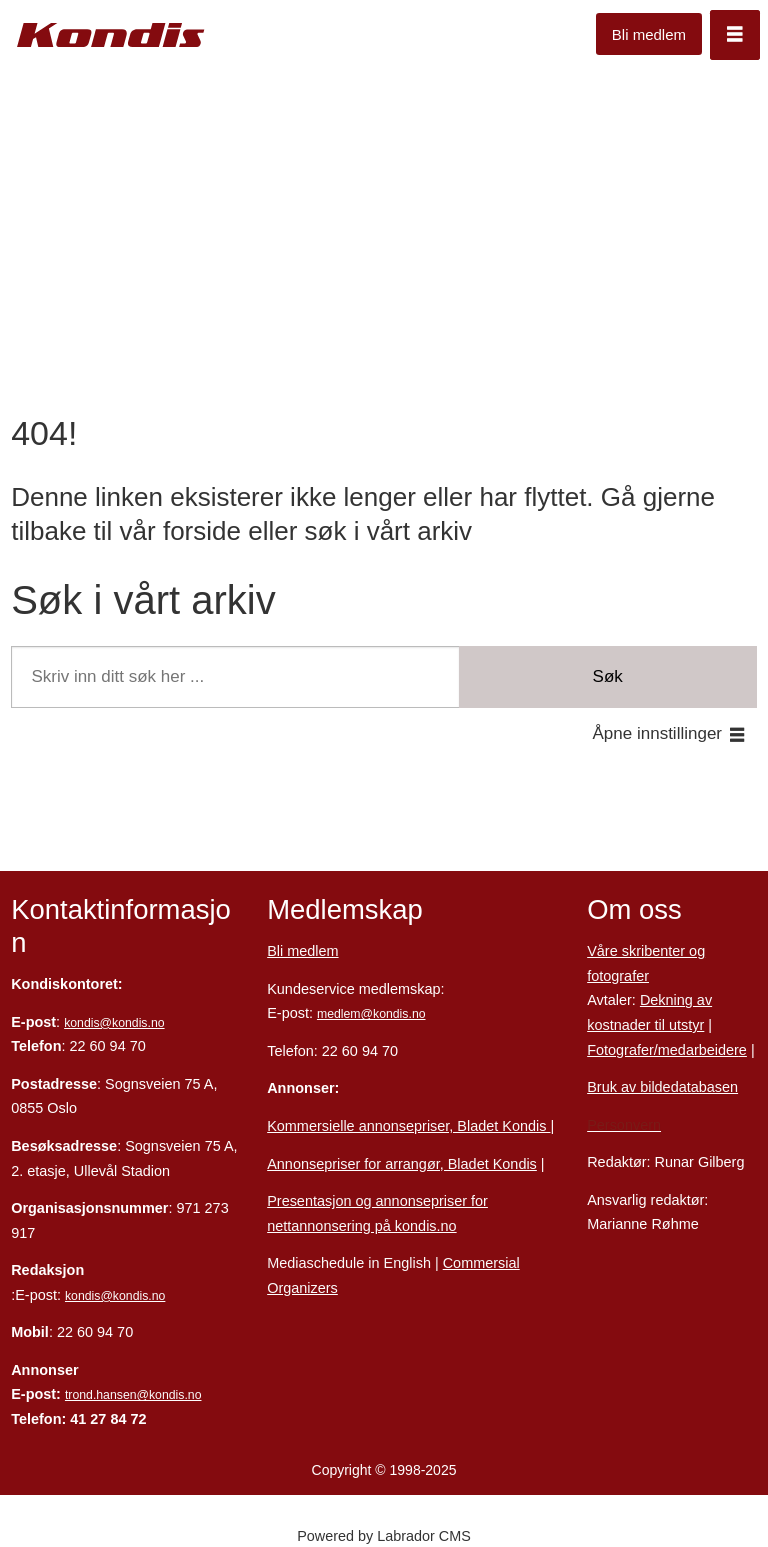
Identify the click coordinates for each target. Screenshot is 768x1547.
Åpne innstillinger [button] (657, 733)
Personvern (624, 1125)
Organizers (302, 1288)
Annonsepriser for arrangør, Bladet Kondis (402, 1164)
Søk (608, 676)
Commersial (481, 1263)
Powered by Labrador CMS (384, 1536)
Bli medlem (649, 34)
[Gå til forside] (111, 35)
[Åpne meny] (735, 35)
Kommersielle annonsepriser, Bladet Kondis (408, 1126)
